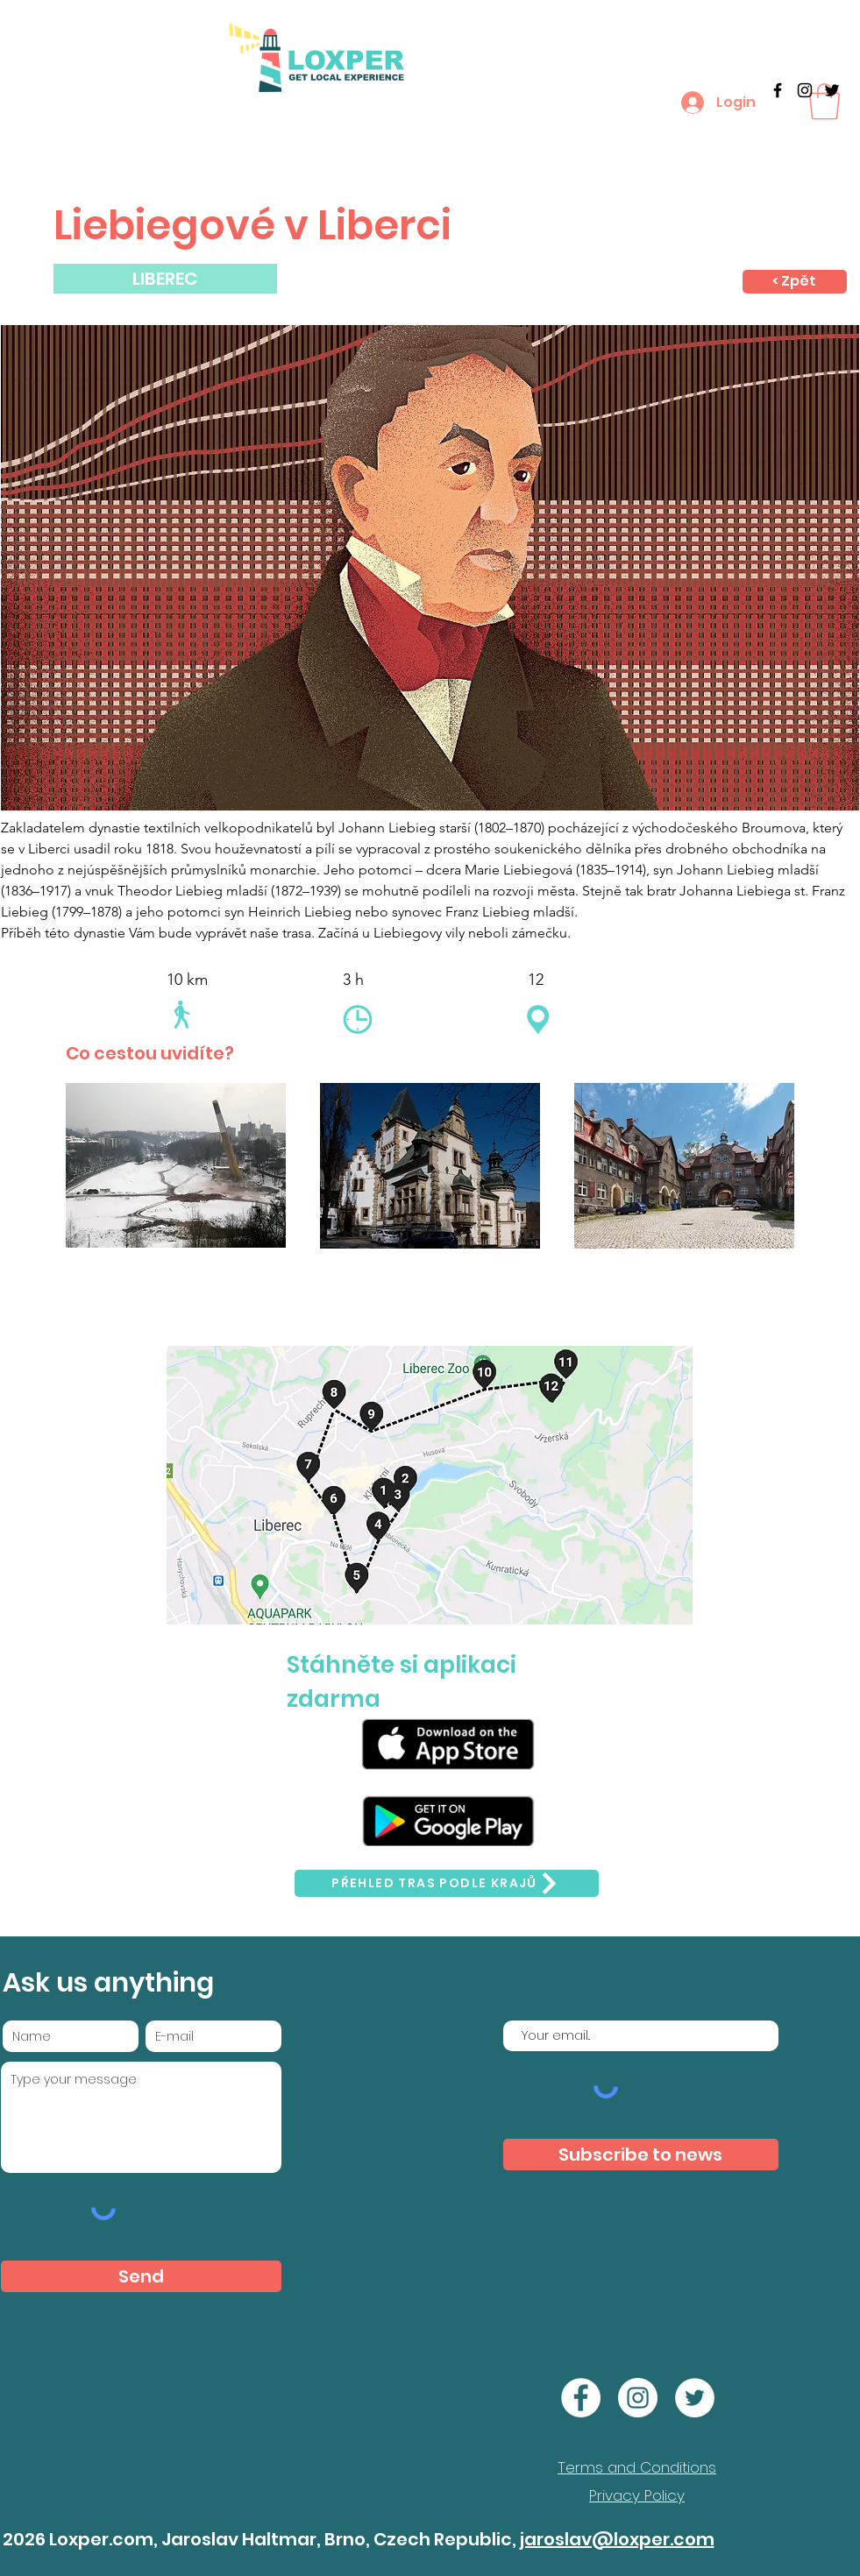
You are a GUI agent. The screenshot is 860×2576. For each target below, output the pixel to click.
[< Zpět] (795, 282)
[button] (824, 101)
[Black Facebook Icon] (777, 90)
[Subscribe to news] (640, 2154)
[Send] (141, 2276)
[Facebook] (581, 2397)
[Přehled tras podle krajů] (447, 1883)
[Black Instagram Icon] (804, 90)
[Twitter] (832, 90)
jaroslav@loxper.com (617, 2539)
